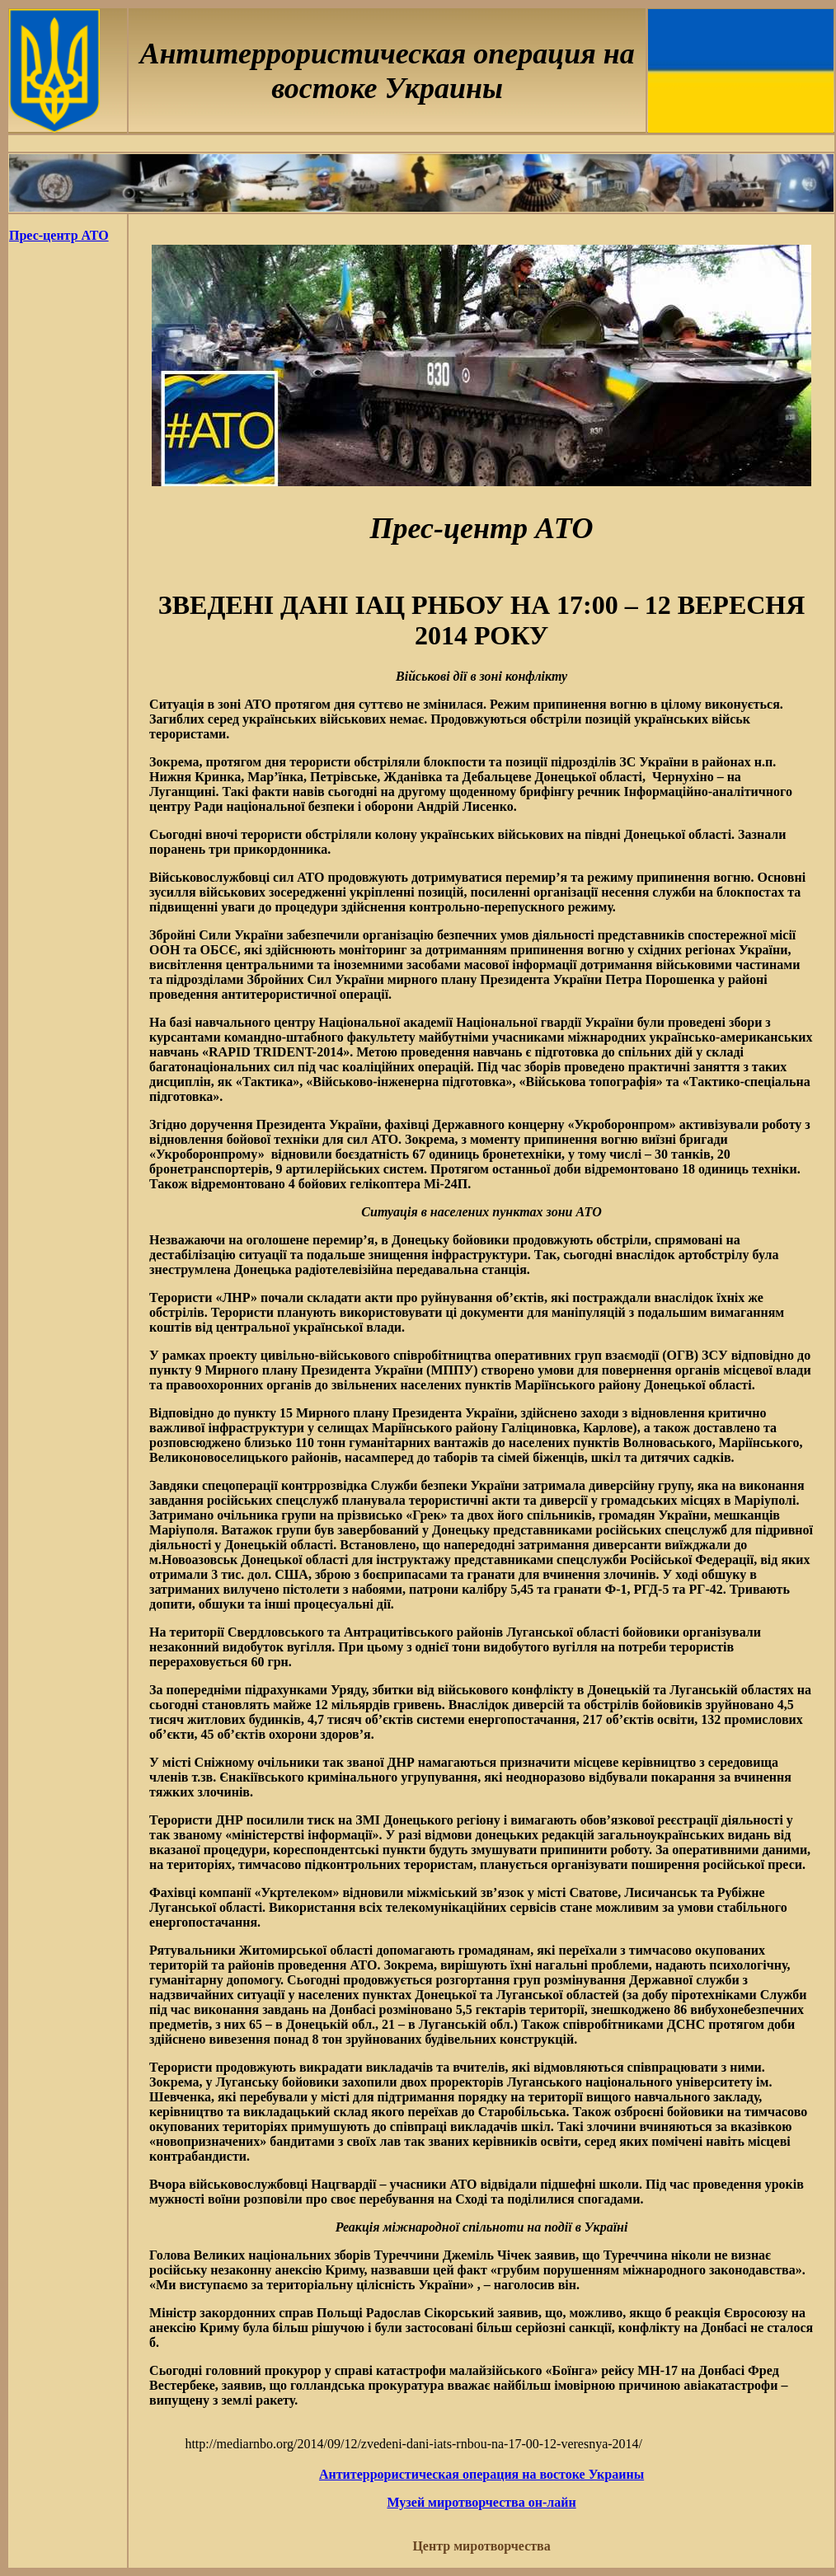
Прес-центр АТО (59, 235)
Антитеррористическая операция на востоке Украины (481, 2474)
